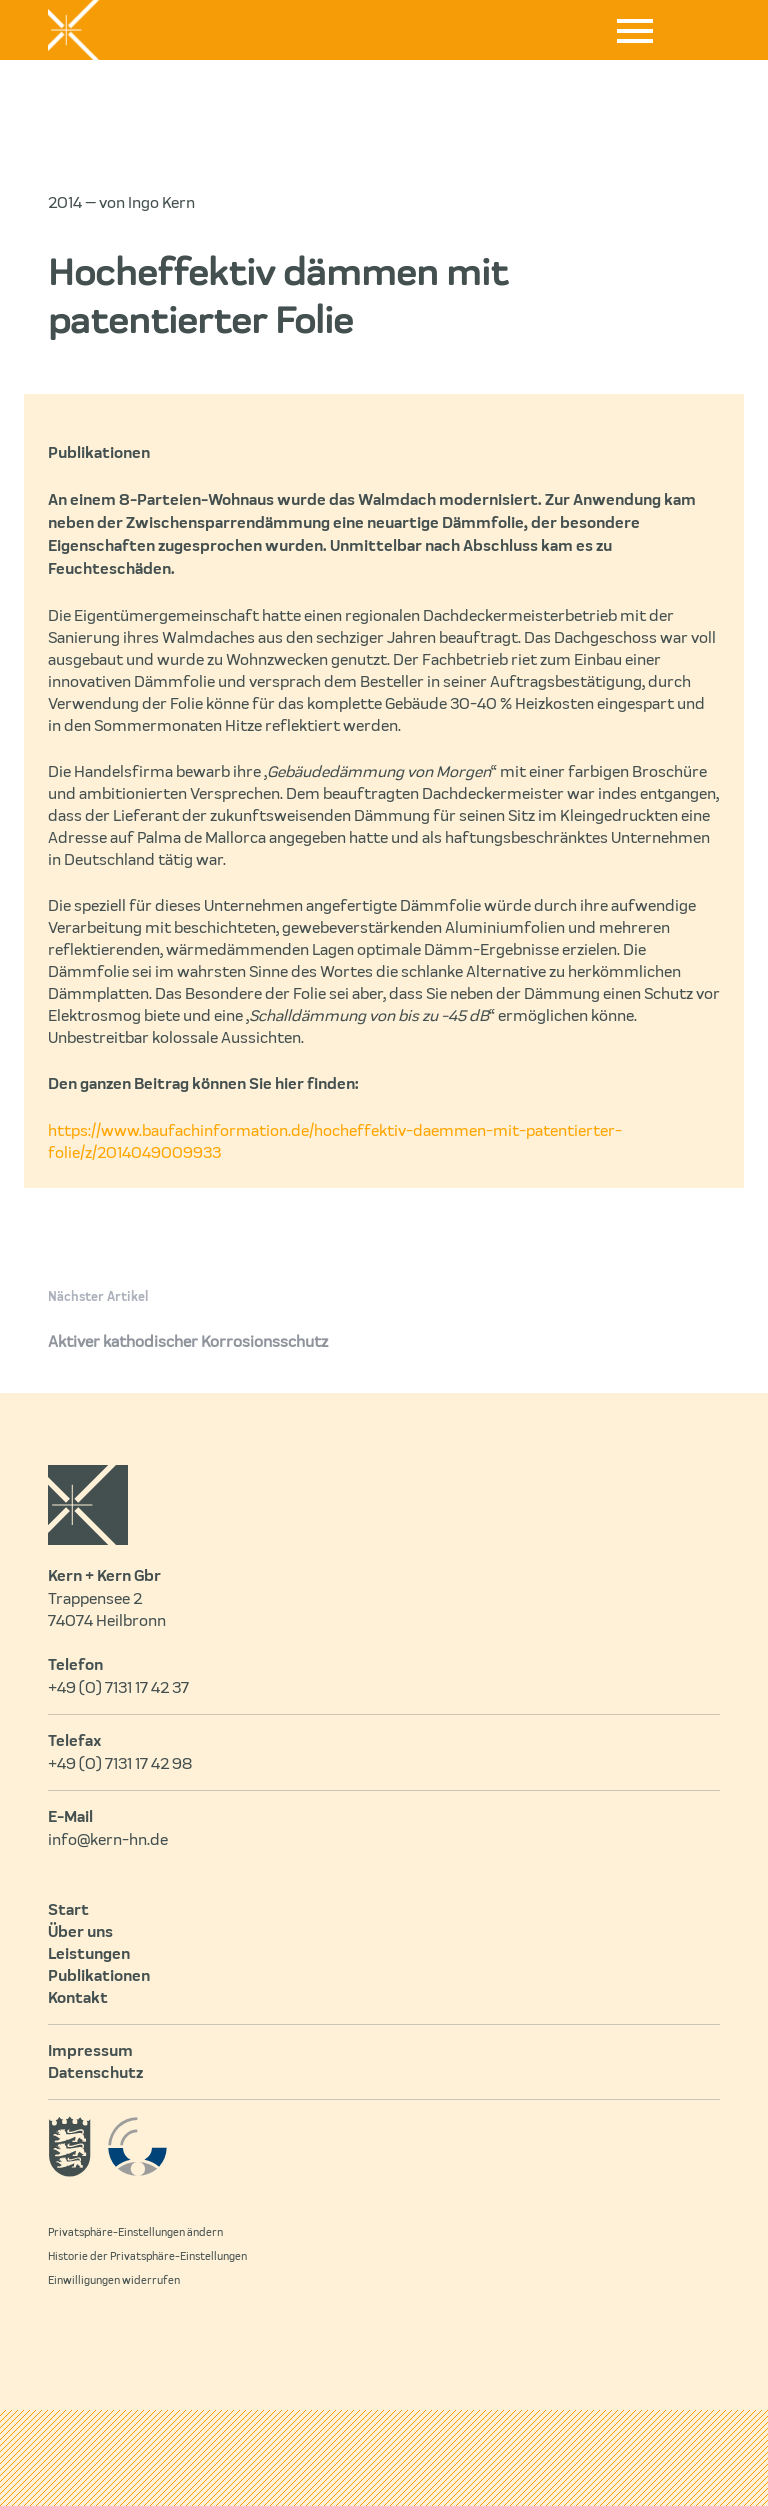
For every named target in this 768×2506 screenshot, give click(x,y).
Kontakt (78, 1999)
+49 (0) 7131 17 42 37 (118, 1688)
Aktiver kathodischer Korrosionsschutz (188, 1342)
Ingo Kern (161, 203)
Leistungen (89, 1955)
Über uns (80, 1933)
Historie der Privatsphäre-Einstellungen (147, 2256)
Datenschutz (95, 2074)
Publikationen (99, 1977)
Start (68, 1911)
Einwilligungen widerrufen (114, 2280)
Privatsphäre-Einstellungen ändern (135, 2232)
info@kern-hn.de (108, 1840)
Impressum (90, 2052)
